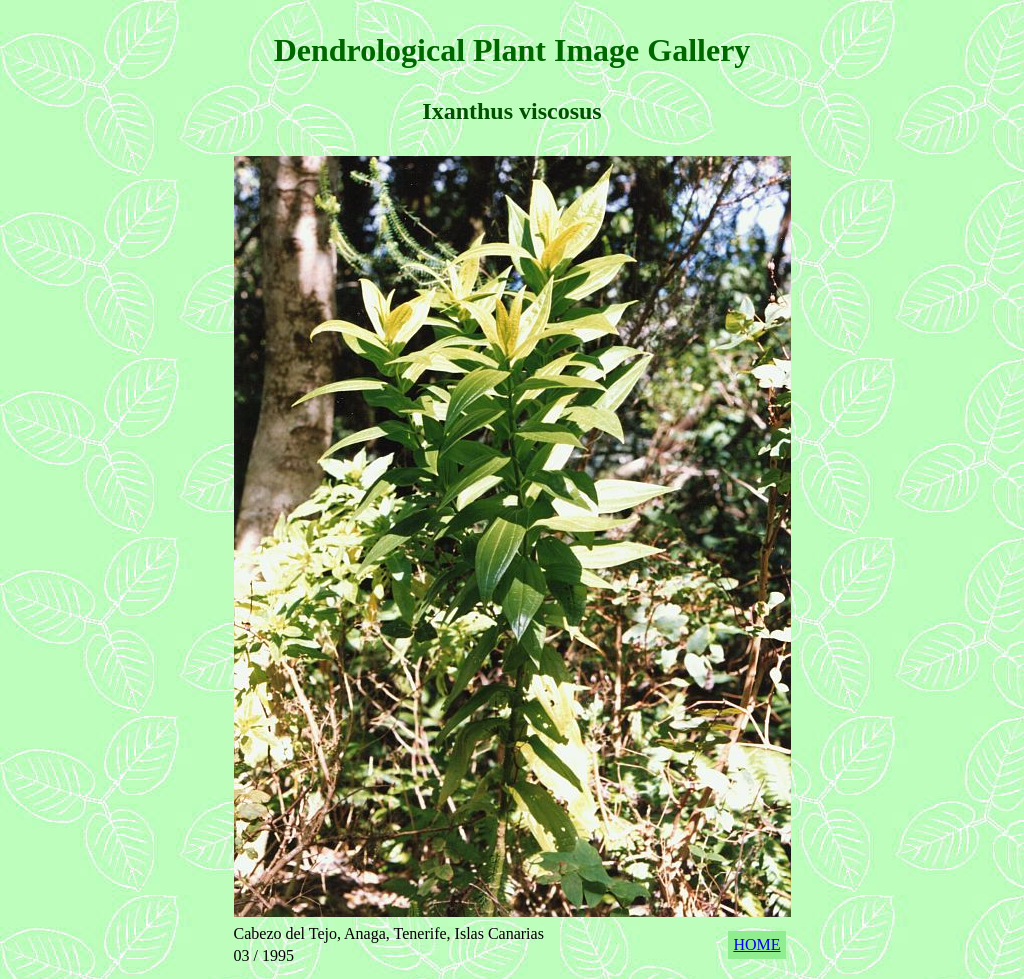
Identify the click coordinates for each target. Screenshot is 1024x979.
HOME (756, 944)
